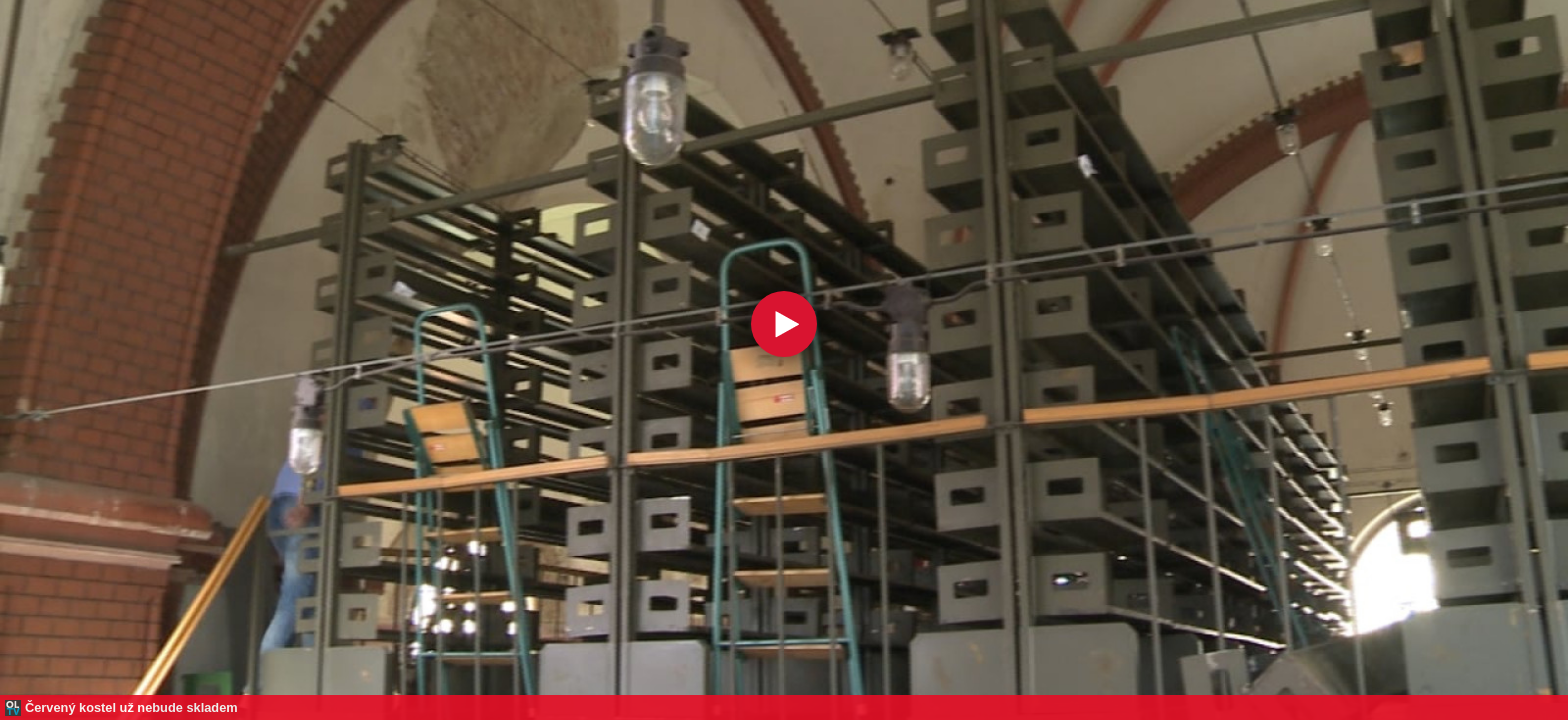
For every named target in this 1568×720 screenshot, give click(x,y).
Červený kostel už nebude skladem (131, 707)
